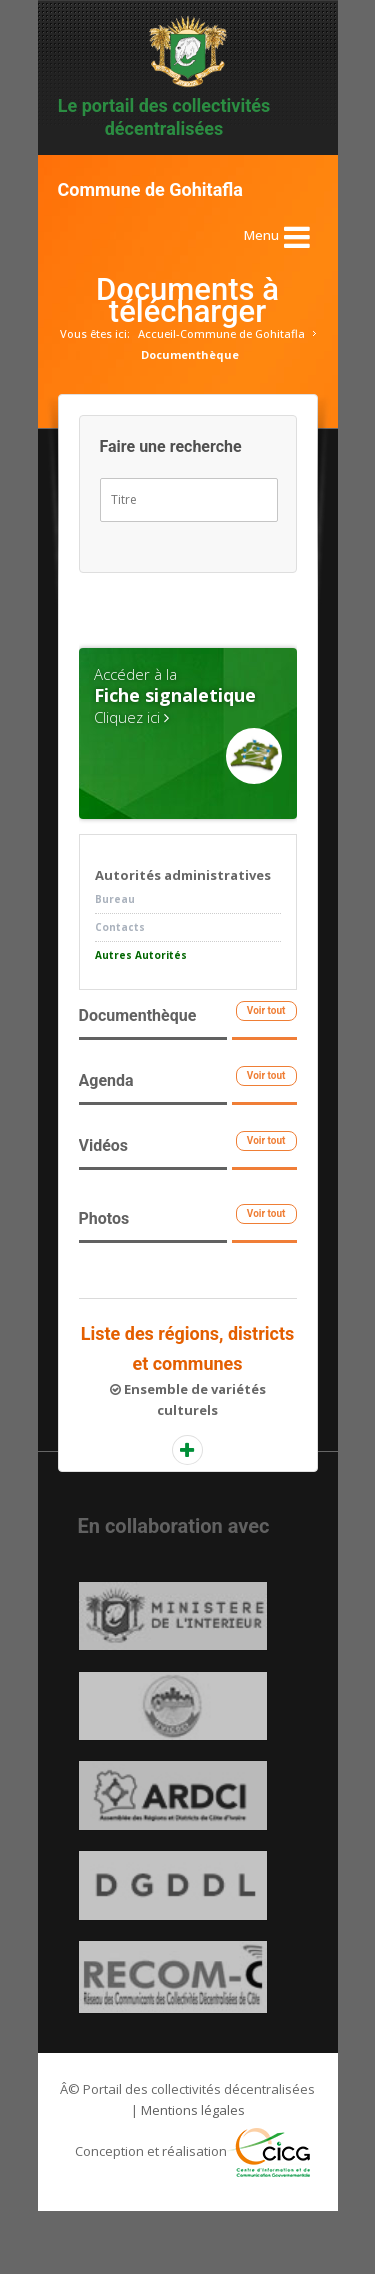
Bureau (115, 899)
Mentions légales (193, 2173)
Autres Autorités (141, 955)
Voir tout (266, 1010)
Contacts (120, 927)
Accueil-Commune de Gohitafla (221, 333)
